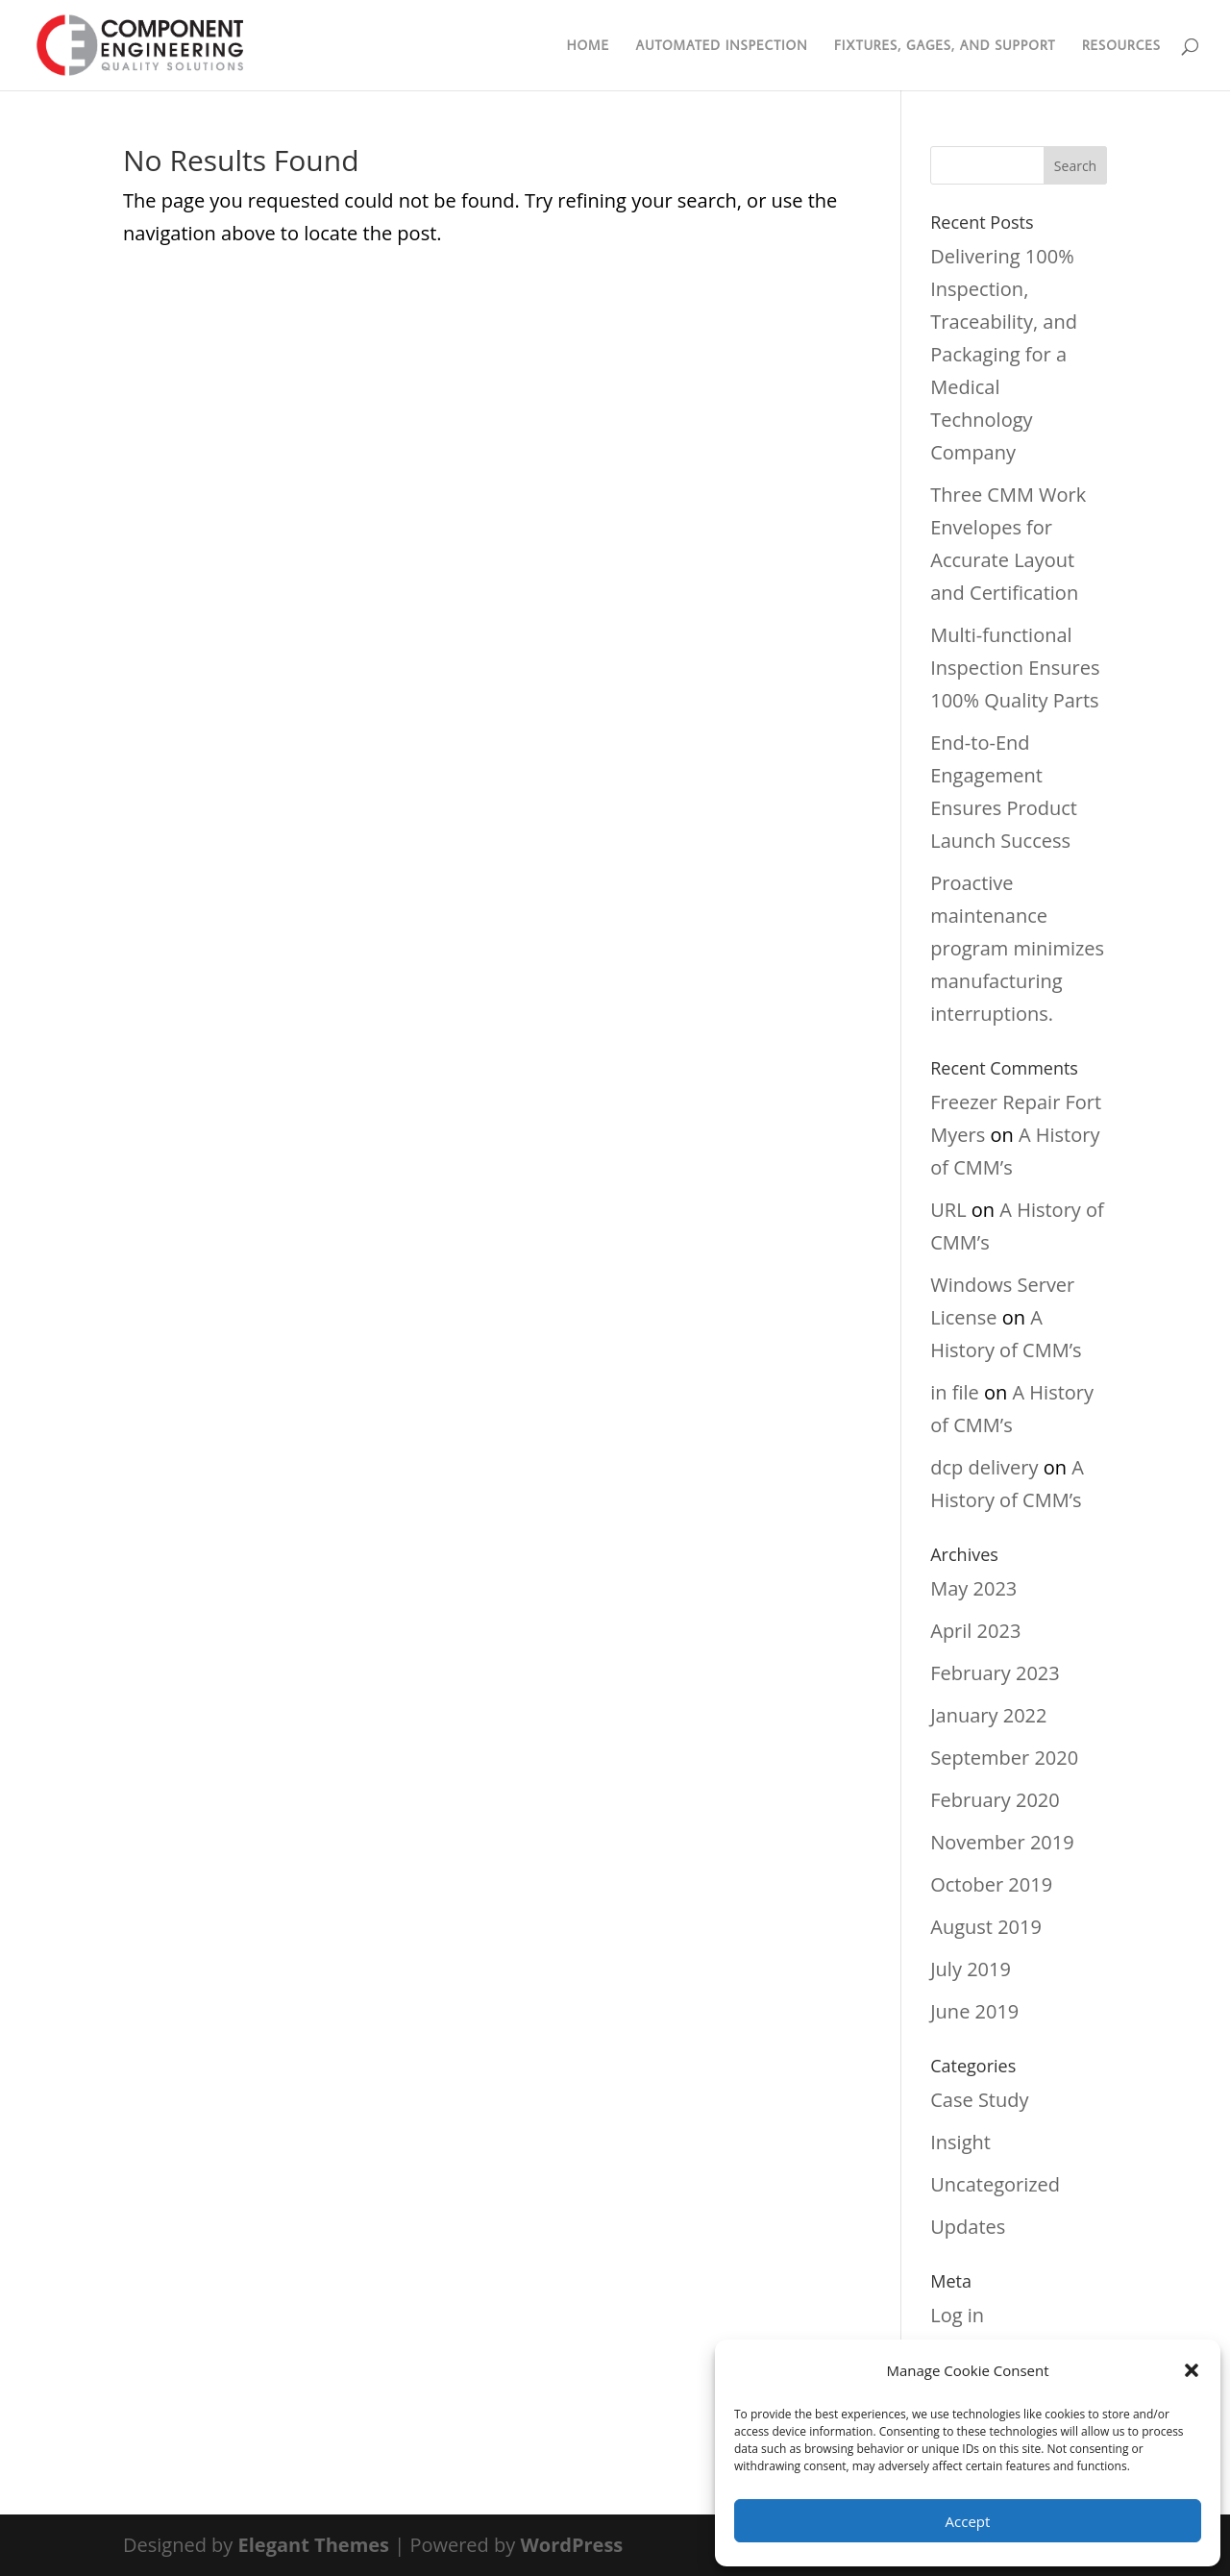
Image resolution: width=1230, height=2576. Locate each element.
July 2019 (970, 1969)
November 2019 (1001, 1842)
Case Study (979, 2100)
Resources (1121, 46)
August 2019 (986, 1927)
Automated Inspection (721, 46)
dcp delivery (984, 1467)
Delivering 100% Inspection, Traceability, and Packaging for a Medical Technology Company (1003, 354)
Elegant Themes (313, 2545)
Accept (968, 2521)
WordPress (572, 2545)
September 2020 (1004, 1758)
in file (954, 1392)
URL (948, 1210)
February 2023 (994, 1673)
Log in (957, 2315)
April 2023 (975, 1631)
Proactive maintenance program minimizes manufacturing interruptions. (1017, 948)
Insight (960, 2142)
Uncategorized (995, 2184)
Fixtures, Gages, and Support (945, 46)
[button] (1191, 2370)
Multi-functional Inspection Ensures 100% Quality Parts (1014, 667)
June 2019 (974, 2011)
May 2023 (973, 1588)
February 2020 (994, 1800)
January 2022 (988, 1715)
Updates (967, 2227)
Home (588, 46)
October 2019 (991, 1884)
